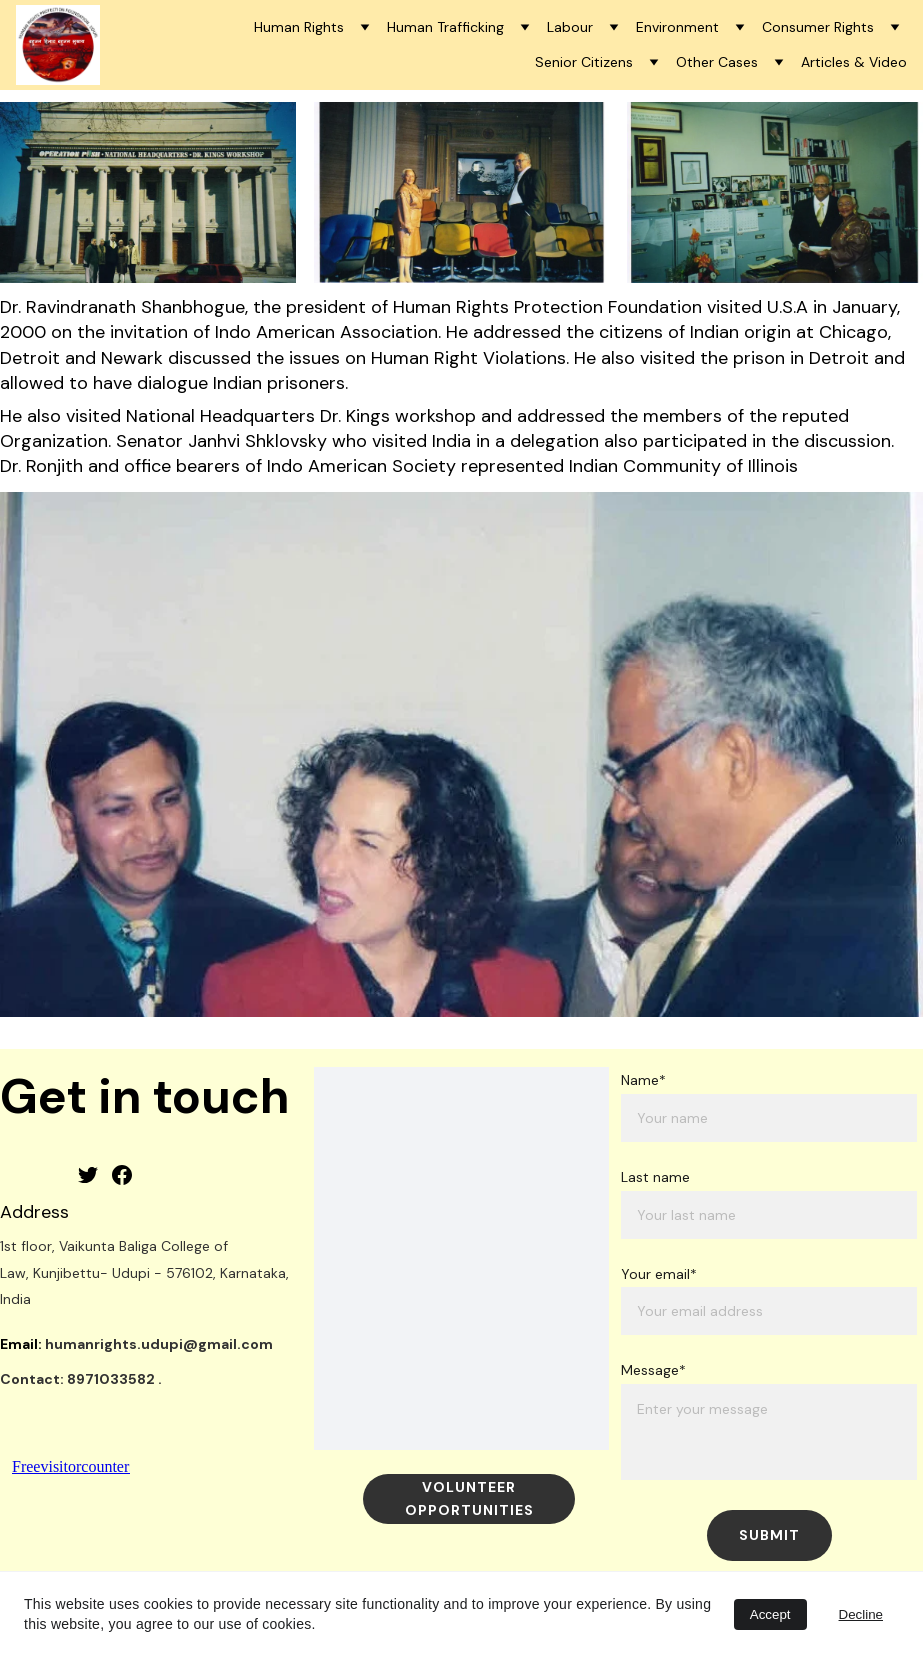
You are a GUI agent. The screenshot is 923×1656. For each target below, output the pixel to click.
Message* (653, 1370)
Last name (655, 1177)
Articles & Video (854, 62)
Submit (769, 1535)
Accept (770, 1614)
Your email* (659, 1274)
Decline (861, 1614)
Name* (643, 1080)
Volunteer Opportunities (469, 1498)
